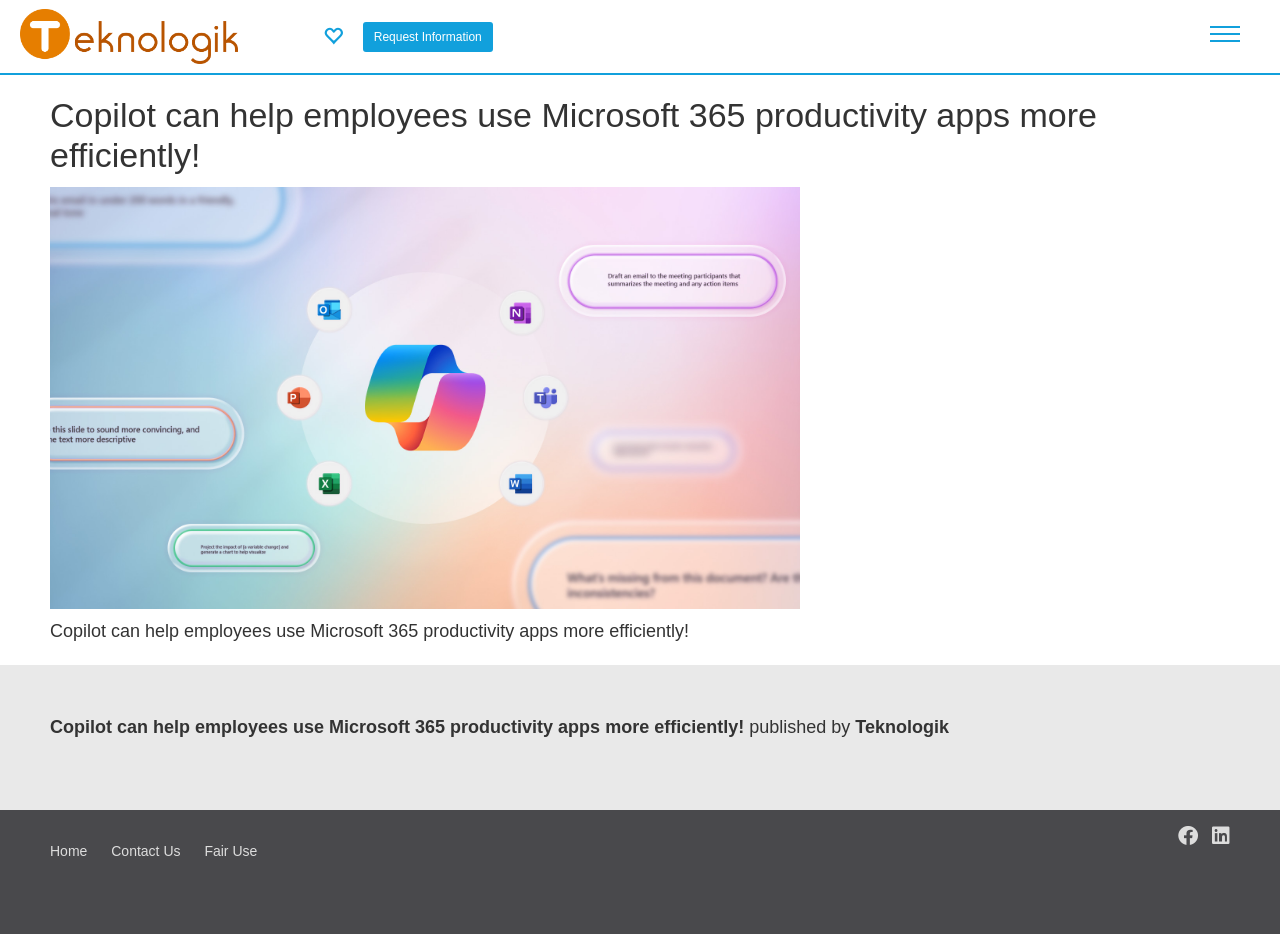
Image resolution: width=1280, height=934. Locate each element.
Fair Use (230, 851)
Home (68, 851)
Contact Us (145, 851)
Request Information (428, 37)
